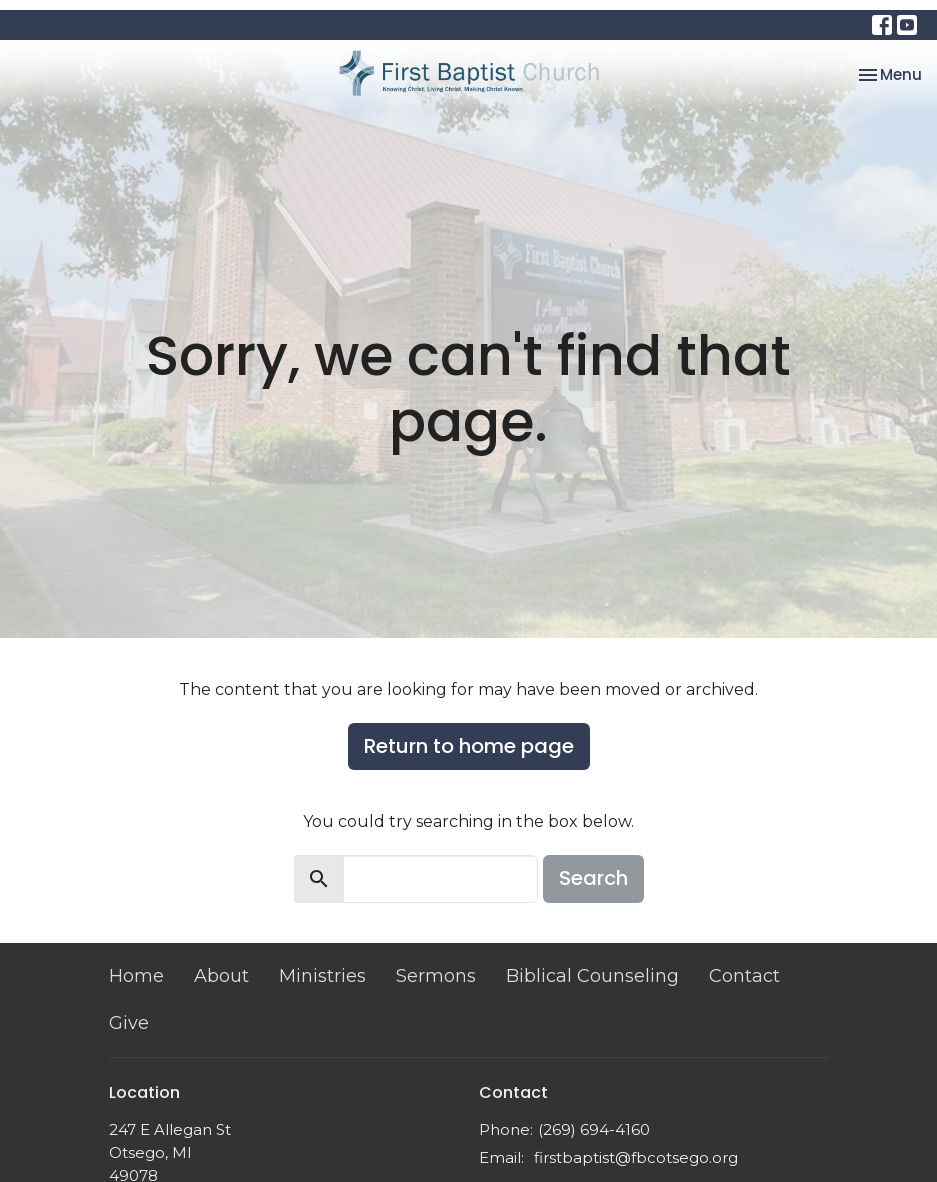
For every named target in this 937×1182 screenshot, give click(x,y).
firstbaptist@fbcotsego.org (636, 1157)
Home (136, 976)
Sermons (436, 976)
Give (129, 1023)
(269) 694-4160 (594, 1129)
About (221, 976)
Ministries (322, 976)
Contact (744, 976)
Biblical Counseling (592, 976)
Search (593, 878)
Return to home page (469, 746)
